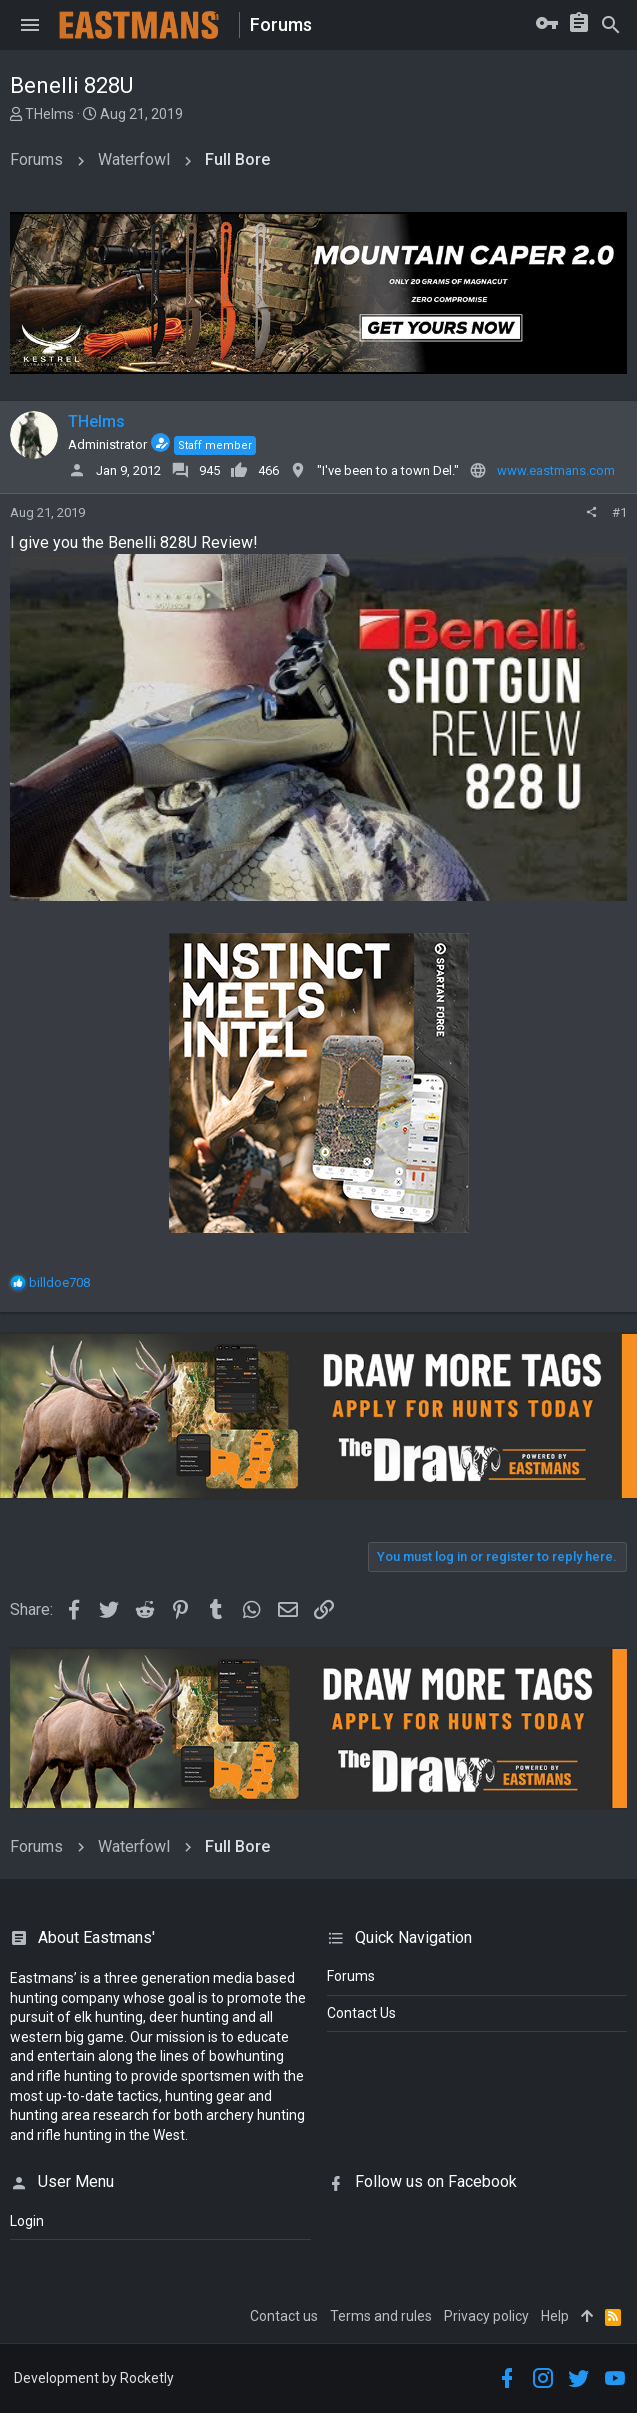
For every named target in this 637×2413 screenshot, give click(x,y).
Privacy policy (486, 2316)
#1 (619, 512)
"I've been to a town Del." (388, 470)
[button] (30, 25)
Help (555, 2316)
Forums (351, 1976)
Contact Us (361, 2013)
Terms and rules (381, 2316)
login (27, 2221)
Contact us (284, 2316)
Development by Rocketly (94, 2378)
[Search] (611, 25)
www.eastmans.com (556, 470)
